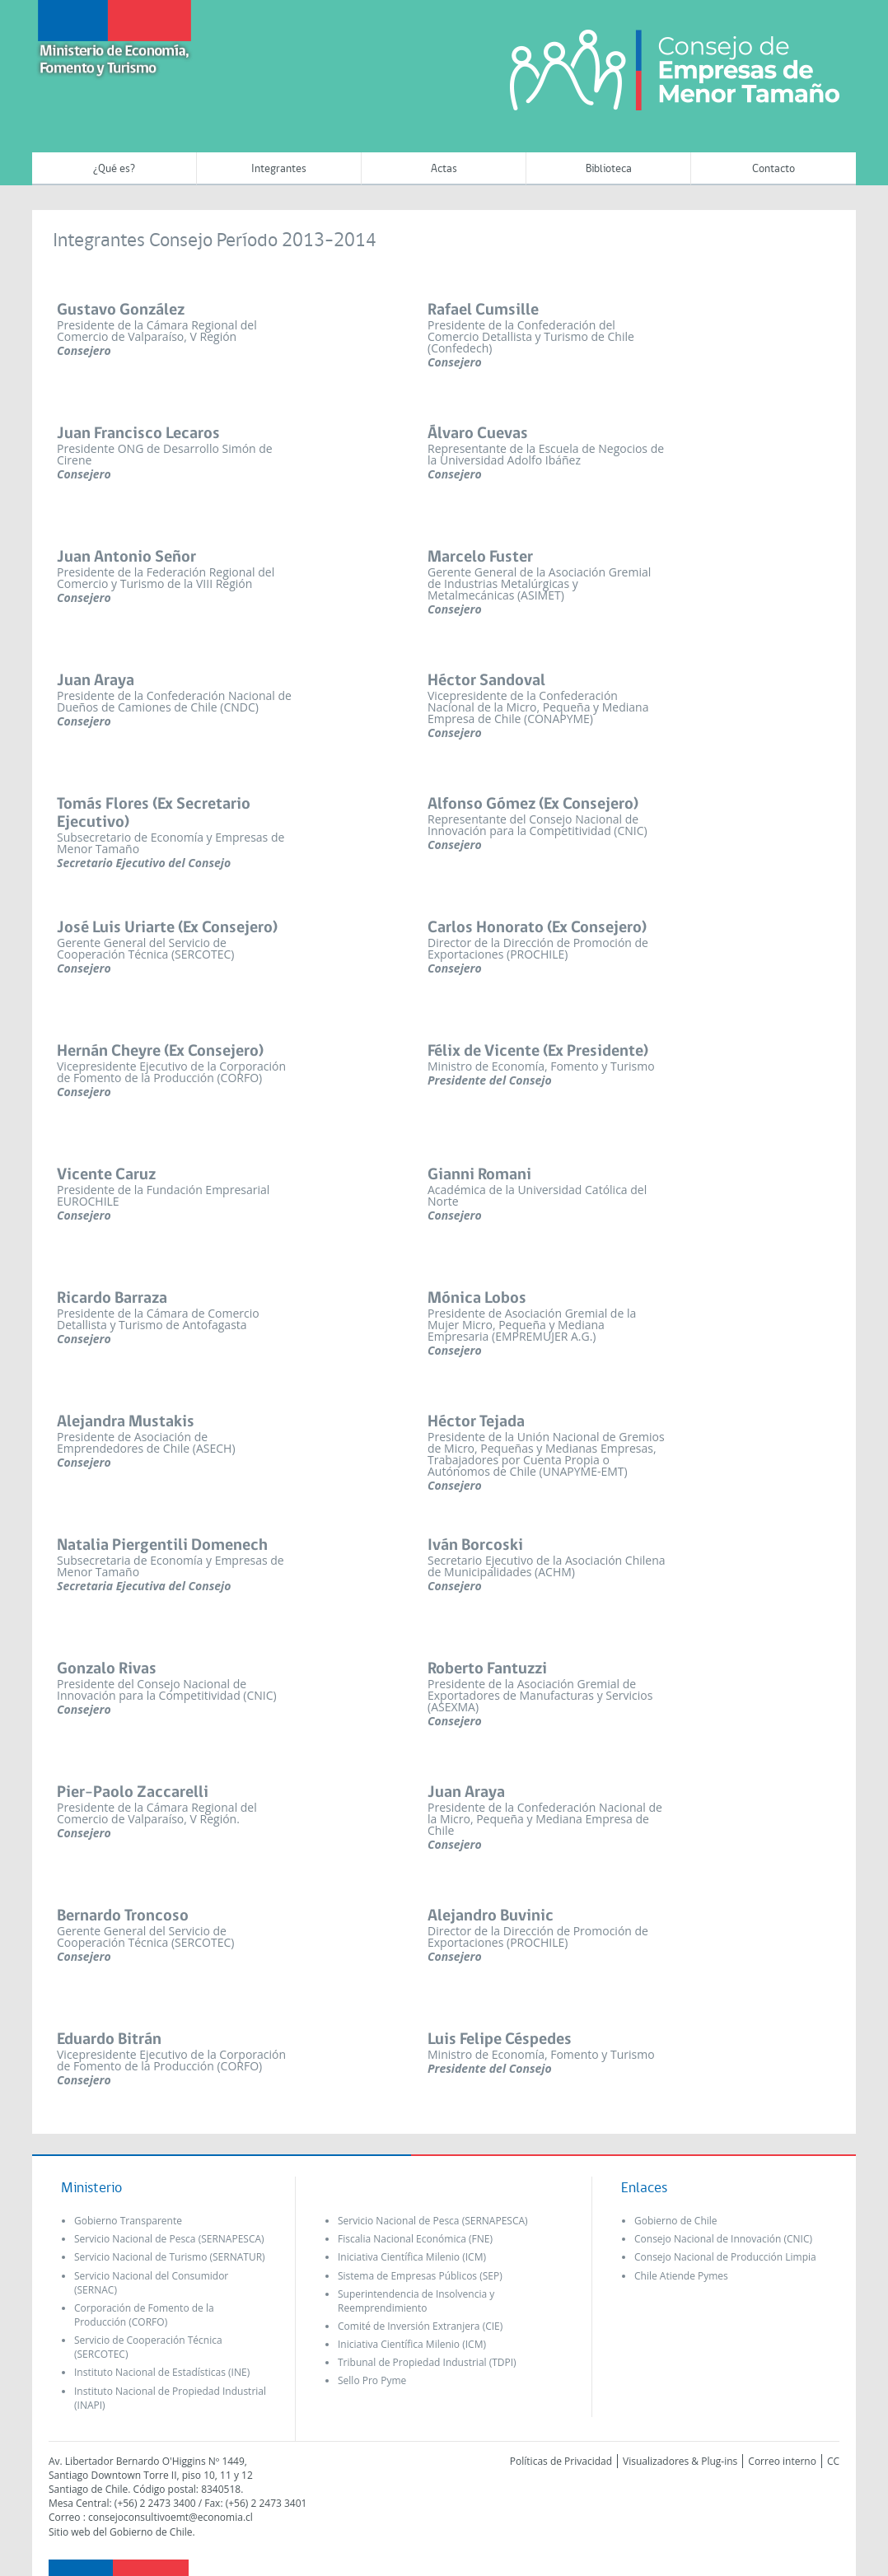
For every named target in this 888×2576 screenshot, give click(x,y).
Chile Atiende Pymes (681, 2276)
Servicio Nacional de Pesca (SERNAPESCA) (169, 2239)
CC (833, 2461)
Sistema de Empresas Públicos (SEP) (420, 2276)
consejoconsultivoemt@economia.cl (170, 2517)
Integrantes (278, 169)
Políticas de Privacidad (561, 2461)
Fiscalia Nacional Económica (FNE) (415, 2239)
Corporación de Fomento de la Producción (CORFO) (144, 2315)
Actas (444, 169)
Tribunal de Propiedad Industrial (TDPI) (427, 2362)
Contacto (773, 169)
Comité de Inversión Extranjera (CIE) (420, 2326)
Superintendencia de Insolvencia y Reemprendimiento (416, 2301)
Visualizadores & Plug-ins (680, 2461)
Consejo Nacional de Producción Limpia (725, 2257)
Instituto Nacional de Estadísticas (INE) (162, 2372)
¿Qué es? (114, 169)
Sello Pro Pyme (372, 2380)
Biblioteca (609, 169)
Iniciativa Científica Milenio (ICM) (412, 2257)
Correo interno (782, 2461)
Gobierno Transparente (128, 2221)
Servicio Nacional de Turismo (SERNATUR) (169, 2257)
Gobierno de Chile (675, 2221)
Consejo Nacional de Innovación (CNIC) (723, 2239)
